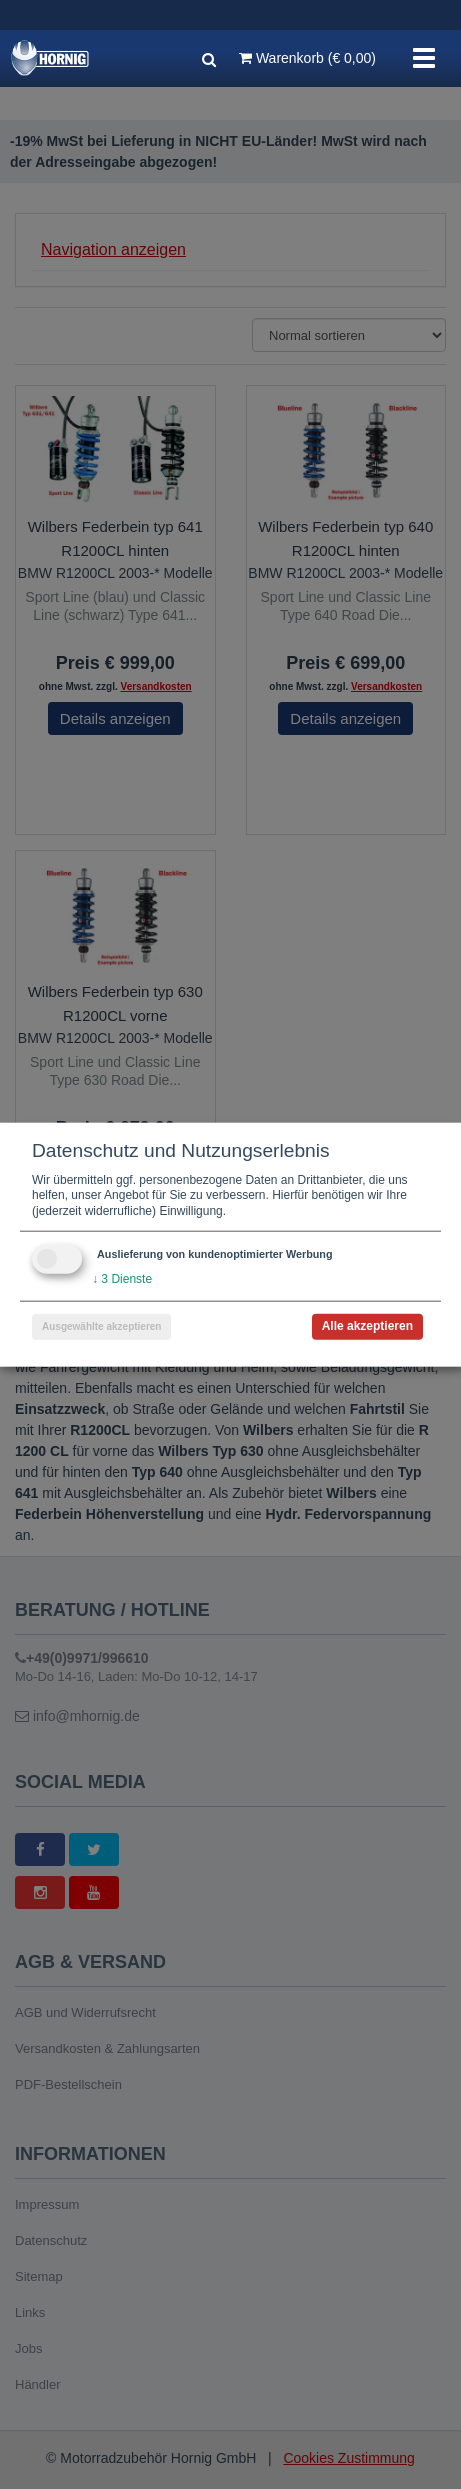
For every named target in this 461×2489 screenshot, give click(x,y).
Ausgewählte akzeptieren (101, 1326)
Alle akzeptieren (367, 1326)
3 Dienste (122, 1279)
